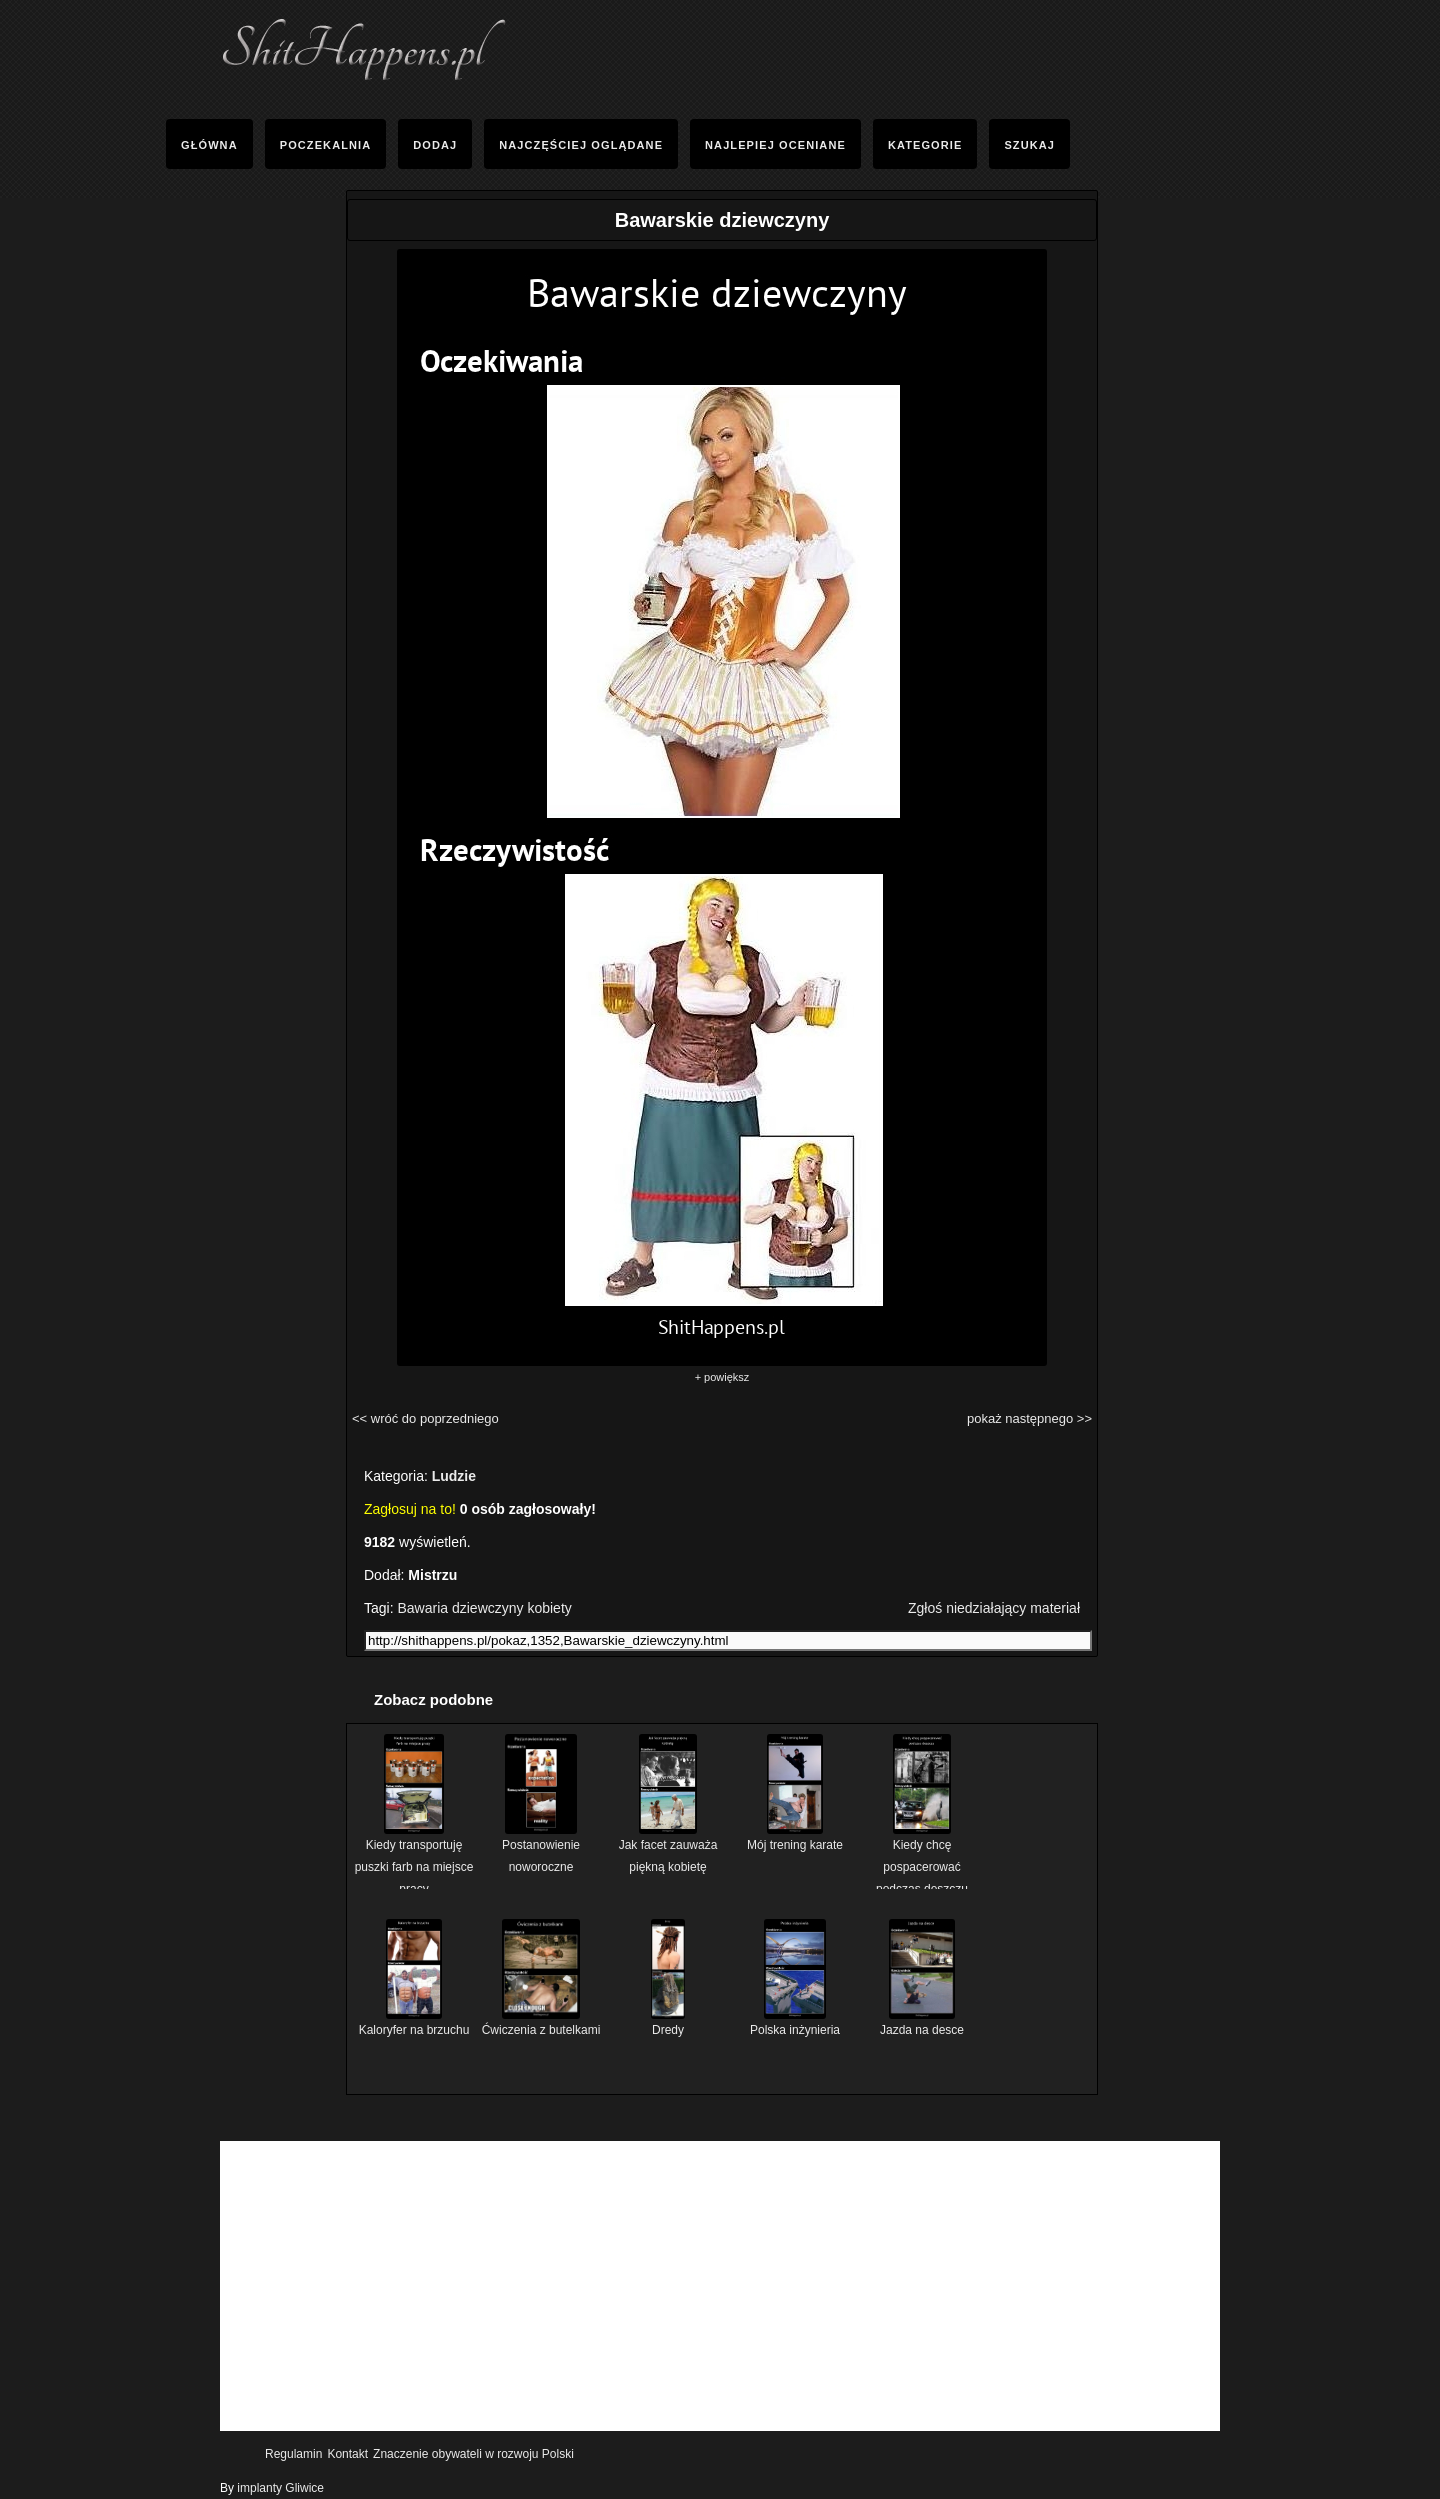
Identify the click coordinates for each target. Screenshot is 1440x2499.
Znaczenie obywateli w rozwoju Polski (473, 2454)
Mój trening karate (795, 1837)
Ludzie (454, 1476)
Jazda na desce (922, 2022)
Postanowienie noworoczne (541, 1848)
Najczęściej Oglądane (581, 145)
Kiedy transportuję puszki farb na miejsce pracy (414, 1859)
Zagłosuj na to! (410, 1509)
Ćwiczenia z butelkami (541, 2022)
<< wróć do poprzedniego (425, 1418)
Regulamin (293, 2454)
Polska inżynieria (795, 2022)
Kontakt (347, 2454)
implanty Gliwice (280, 2488)
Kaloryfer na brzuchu (414, 2022)
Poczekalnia (326, 145)
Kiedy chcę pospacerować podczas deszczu (922, 1859)
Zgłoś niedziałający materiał (994, 1608)
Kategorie (925, 145)
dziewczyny (488, 1608)
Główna (209, 145)
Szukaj (1029, 145)
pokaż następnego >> (1029, 1418)
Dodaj (435, 145)
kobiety (549, 1608)
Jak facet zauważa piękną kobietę (668, 1848)
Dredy (668, 2022)
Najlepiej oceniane (775, 145)
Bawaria (422, 1608)
